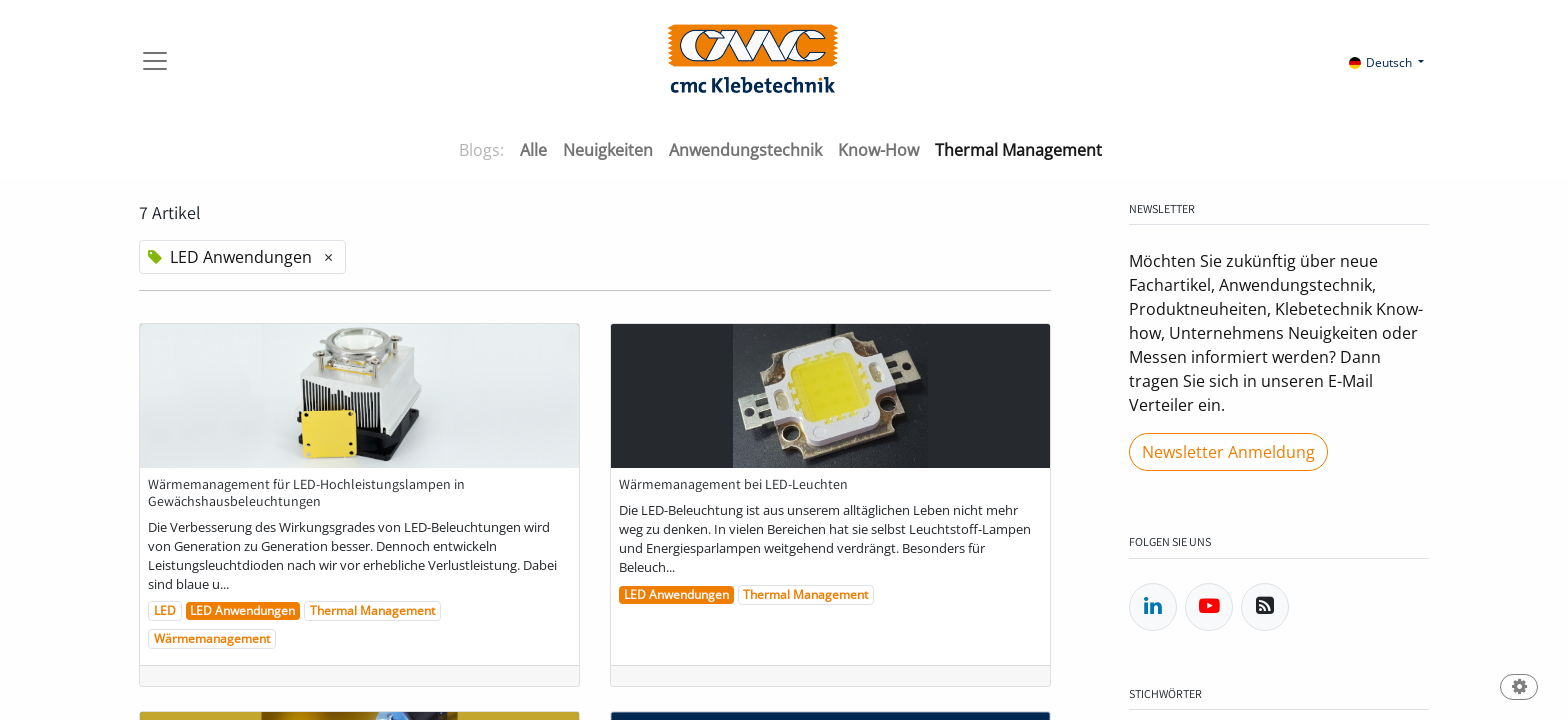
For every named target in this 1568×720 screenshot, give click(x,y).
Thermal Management (372, 610)
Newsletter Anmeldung (1228, 452)
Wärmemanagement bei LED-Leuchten (733, 484)
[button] (1519, 688)
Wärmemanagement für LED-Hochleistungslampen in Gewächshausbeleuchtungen (306, 493)
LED (165, 610)
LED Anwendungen (242, 610)
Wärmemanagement (212, 638)
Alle (533, 150)
